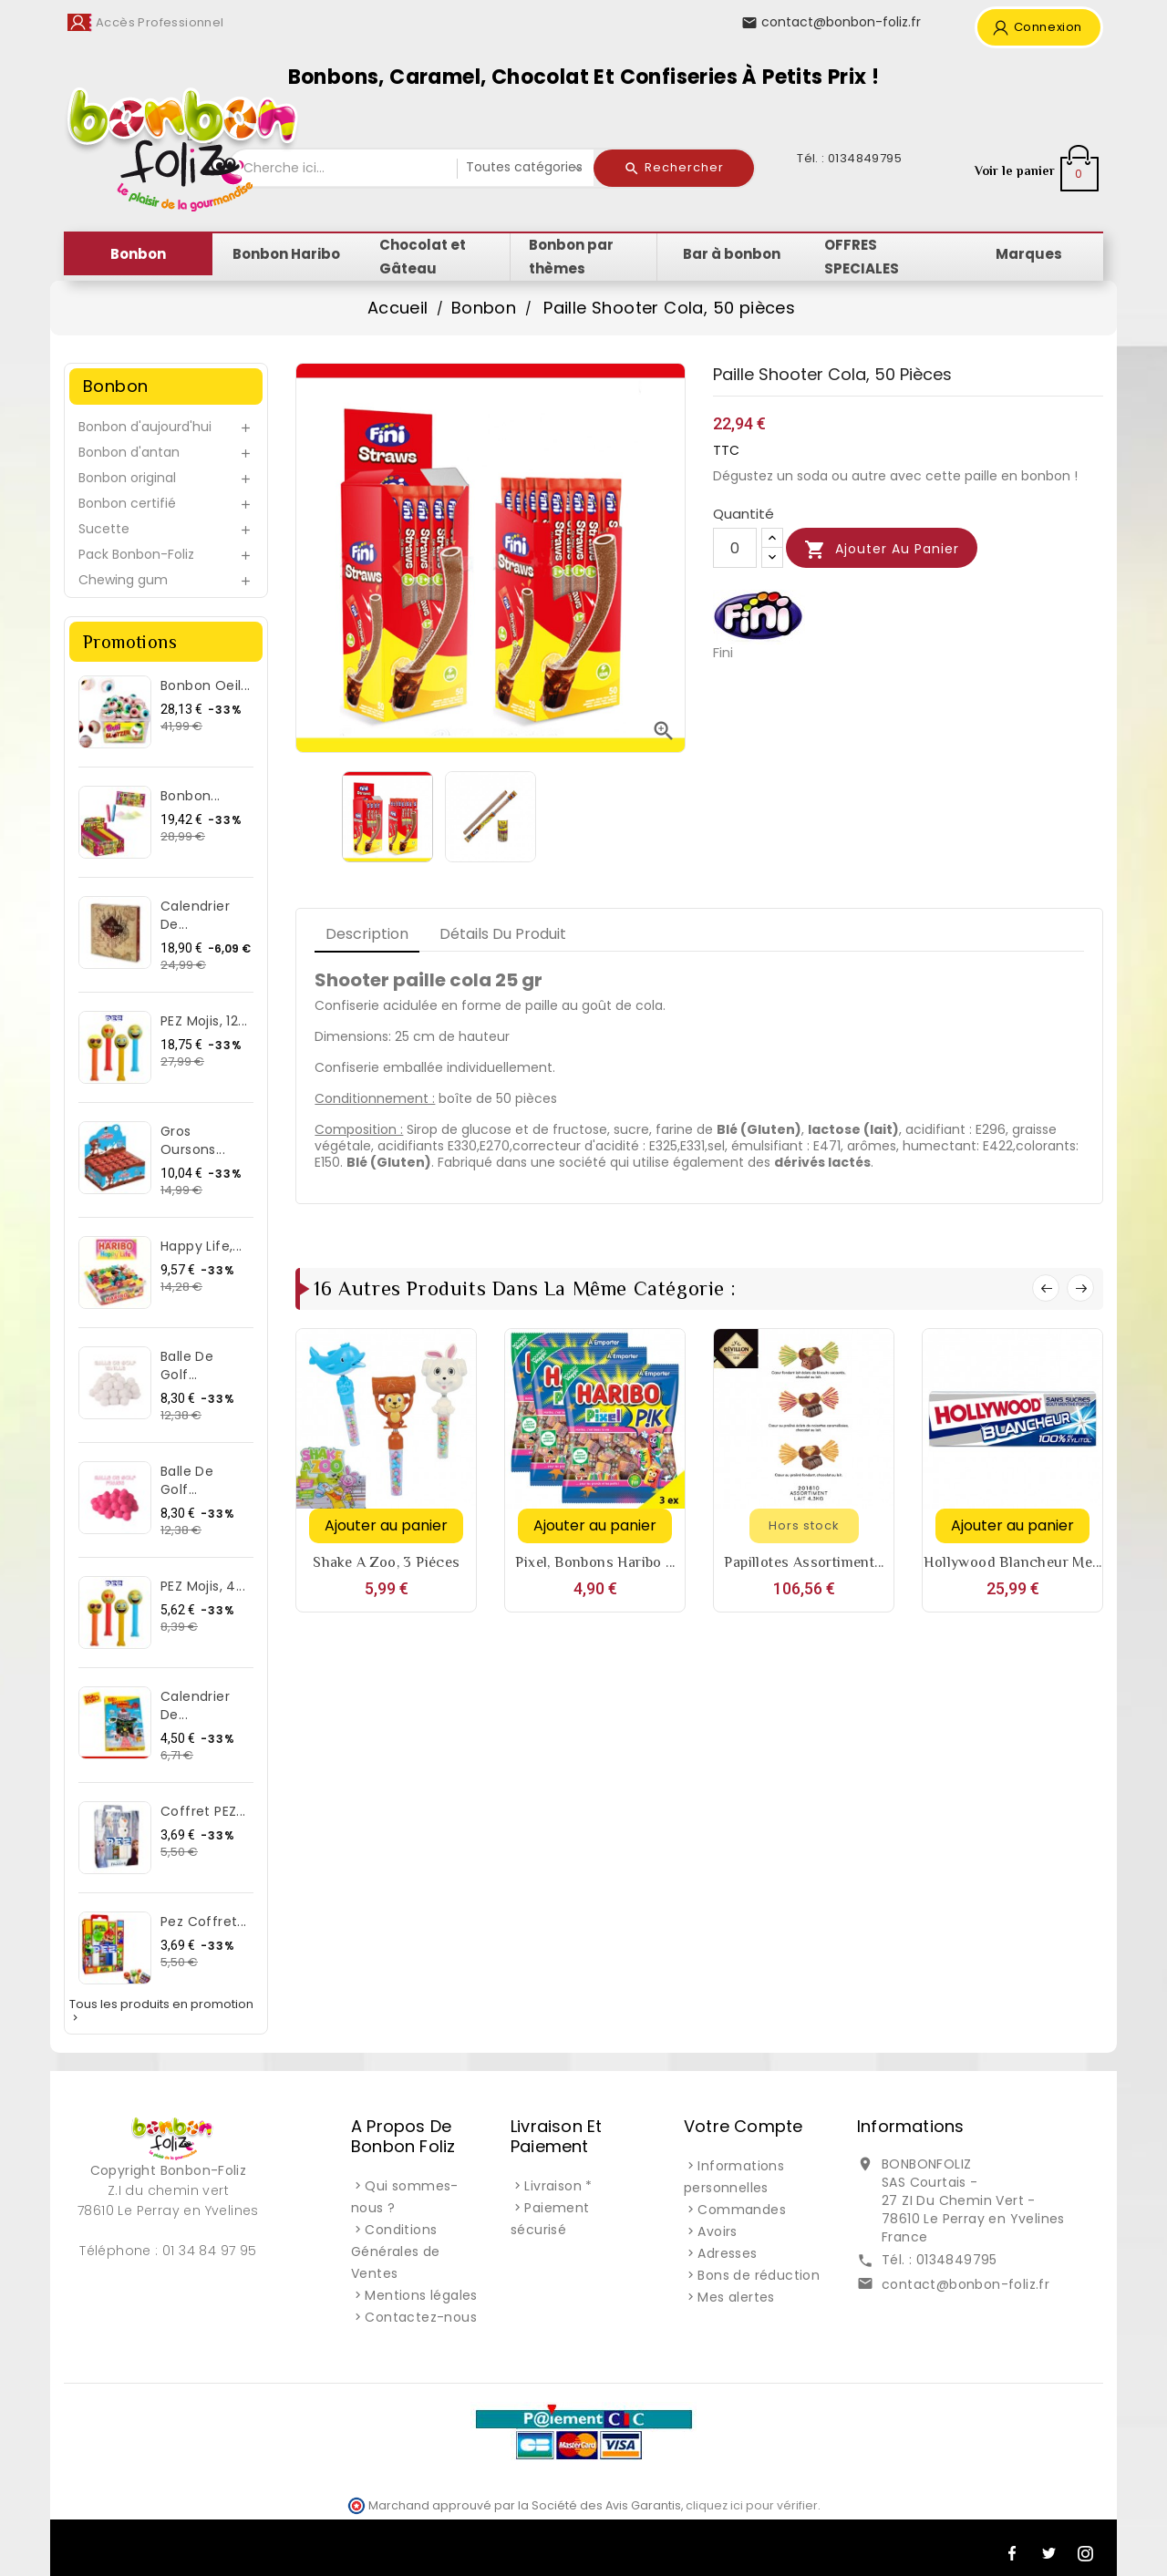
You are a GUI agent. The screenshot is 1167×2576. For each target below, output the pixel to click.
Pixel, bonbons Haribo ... (595, 1562)
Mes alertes (735, 2297)
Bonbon (115, 386)
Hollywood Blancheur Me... (1012, 1562)
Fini (723, 652)
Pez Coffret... (203, 1921)
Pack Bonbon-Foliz (136, 554)
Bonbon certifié (127, 503)
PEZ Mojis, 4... (202, 1586)
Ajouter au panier (881, 550)
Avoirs (717, 2231)
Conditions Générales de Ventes (395, 2251)
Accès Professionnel (160, 22)
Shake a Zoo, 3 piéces (386, 1562)
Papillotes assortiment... (803, 1562)
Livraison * (558, 2186)
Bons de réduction (758, 2275)
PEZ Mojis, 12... (203, 1021)
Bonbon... (190, 796)
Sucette (103, 529)
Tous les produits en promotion (161, 2011)
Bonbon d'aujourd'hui (145, 426)
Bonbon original (127, 478)
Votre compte (743, 2126)
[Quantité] (735, 548)
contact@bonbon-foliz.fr (965, 2284)
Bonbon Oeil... (205, 685)
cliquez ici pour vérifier (752, 2505)
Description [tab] (366, 933)
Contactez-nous (421, 2317)
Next (1080, 1288)
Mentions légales (421, 2295)
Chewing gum (123, 580)
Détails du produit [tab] (502, 933)
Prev (1045, 1288)
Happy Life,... (201, 1246)
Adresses (727, 2253)
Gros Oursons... (192, 1140)
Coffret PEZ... (203, 1811)
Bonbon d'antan (129, 452)
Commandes (741, 2209)
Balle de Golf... (186, 1365)
